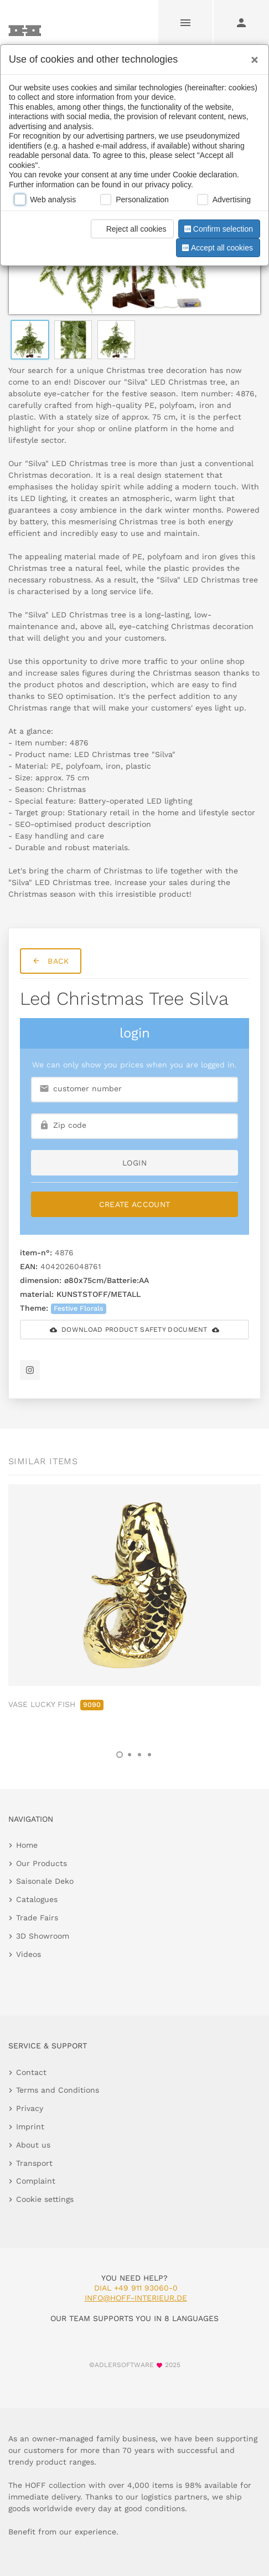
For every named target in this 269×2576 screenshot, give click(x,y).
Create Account (134, 1204)
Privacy (29, 2108)
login (134, 1162)
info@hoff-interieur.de (136, 2297)
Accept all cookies (216, 247)
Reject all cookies (130, 228)
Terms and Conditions (57, 2090)
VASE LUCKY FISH (56, 1704)
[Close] (251, 56)
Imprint (30, 2126)
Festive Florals (79, 1308)
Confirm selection (217, 228)
